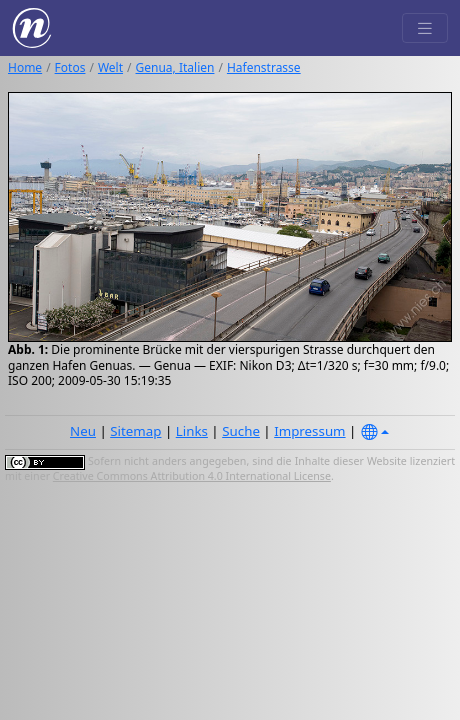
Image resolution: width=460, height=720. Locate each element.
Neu (83, 431)
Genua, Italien (175, 67)
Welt (110, 67)
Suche (241, 431)
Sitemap (135, 431)
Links (192, 431)
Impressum (309, 431)
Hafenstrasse (264, 67)
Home (25, 67)
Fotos (70, 67)
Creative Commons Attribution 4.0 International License (192, 476)
